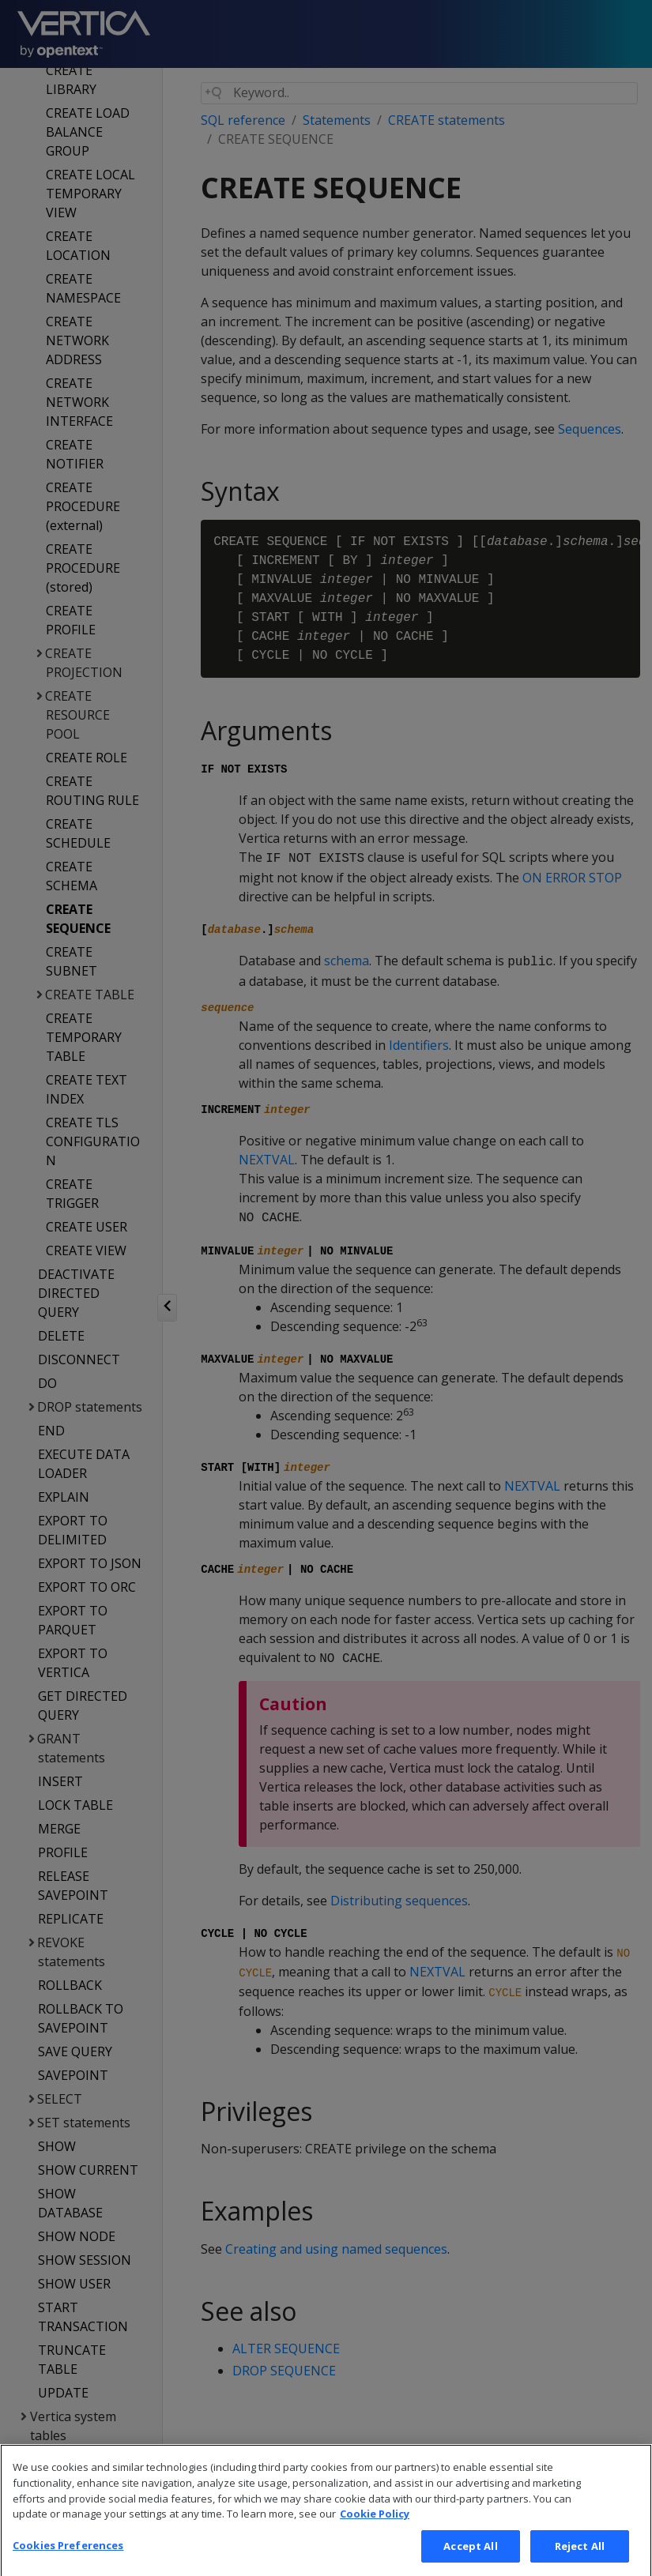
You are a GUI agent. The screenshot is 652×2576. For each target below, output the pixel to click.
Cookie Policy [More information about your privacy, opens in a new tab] (374, 2532)
